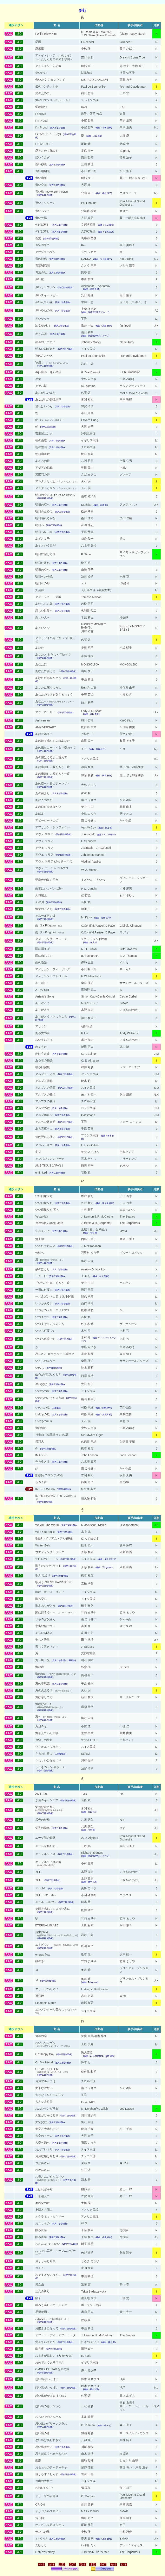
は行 (82, 2564)
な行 (72, 2564)
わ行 (123, 2564)
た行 (62, 2564)
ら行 (113, 2564)
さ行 (51, 2564)
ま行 (92, 2564)
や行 (103, 2564)
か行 (41, 2564)
